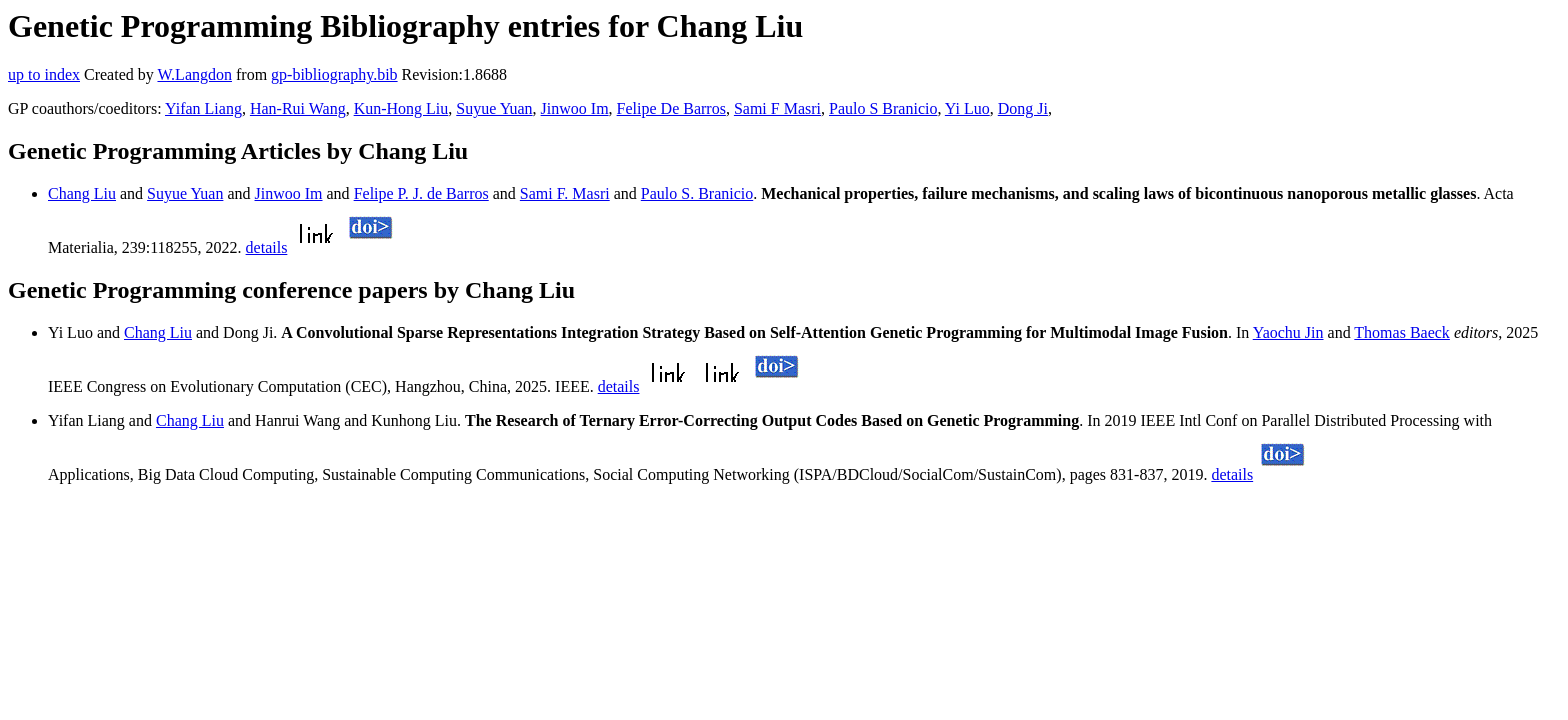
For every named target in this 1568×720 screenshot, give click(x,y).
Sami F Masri (777, 108)
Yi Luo (967, 108)
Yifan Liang (203, 108)
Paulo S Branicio (883, 108)
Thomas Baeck (1402, 332)
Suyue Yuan (494, 108)
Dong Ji (1023, 108)
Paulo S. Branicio (697, 193)
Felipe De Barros (671, 108)
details (267, 247)
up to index (44, 74)
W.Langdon (194, 74)
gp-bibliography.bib (334, 74)
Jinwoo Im (575, 108)
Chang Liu (82, 193)
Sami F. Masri (565, 193)
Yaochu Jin (1288, 332)
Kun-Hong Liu (401, 108)
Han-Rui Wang (298, 108)
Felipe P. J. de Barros (421, 193)
